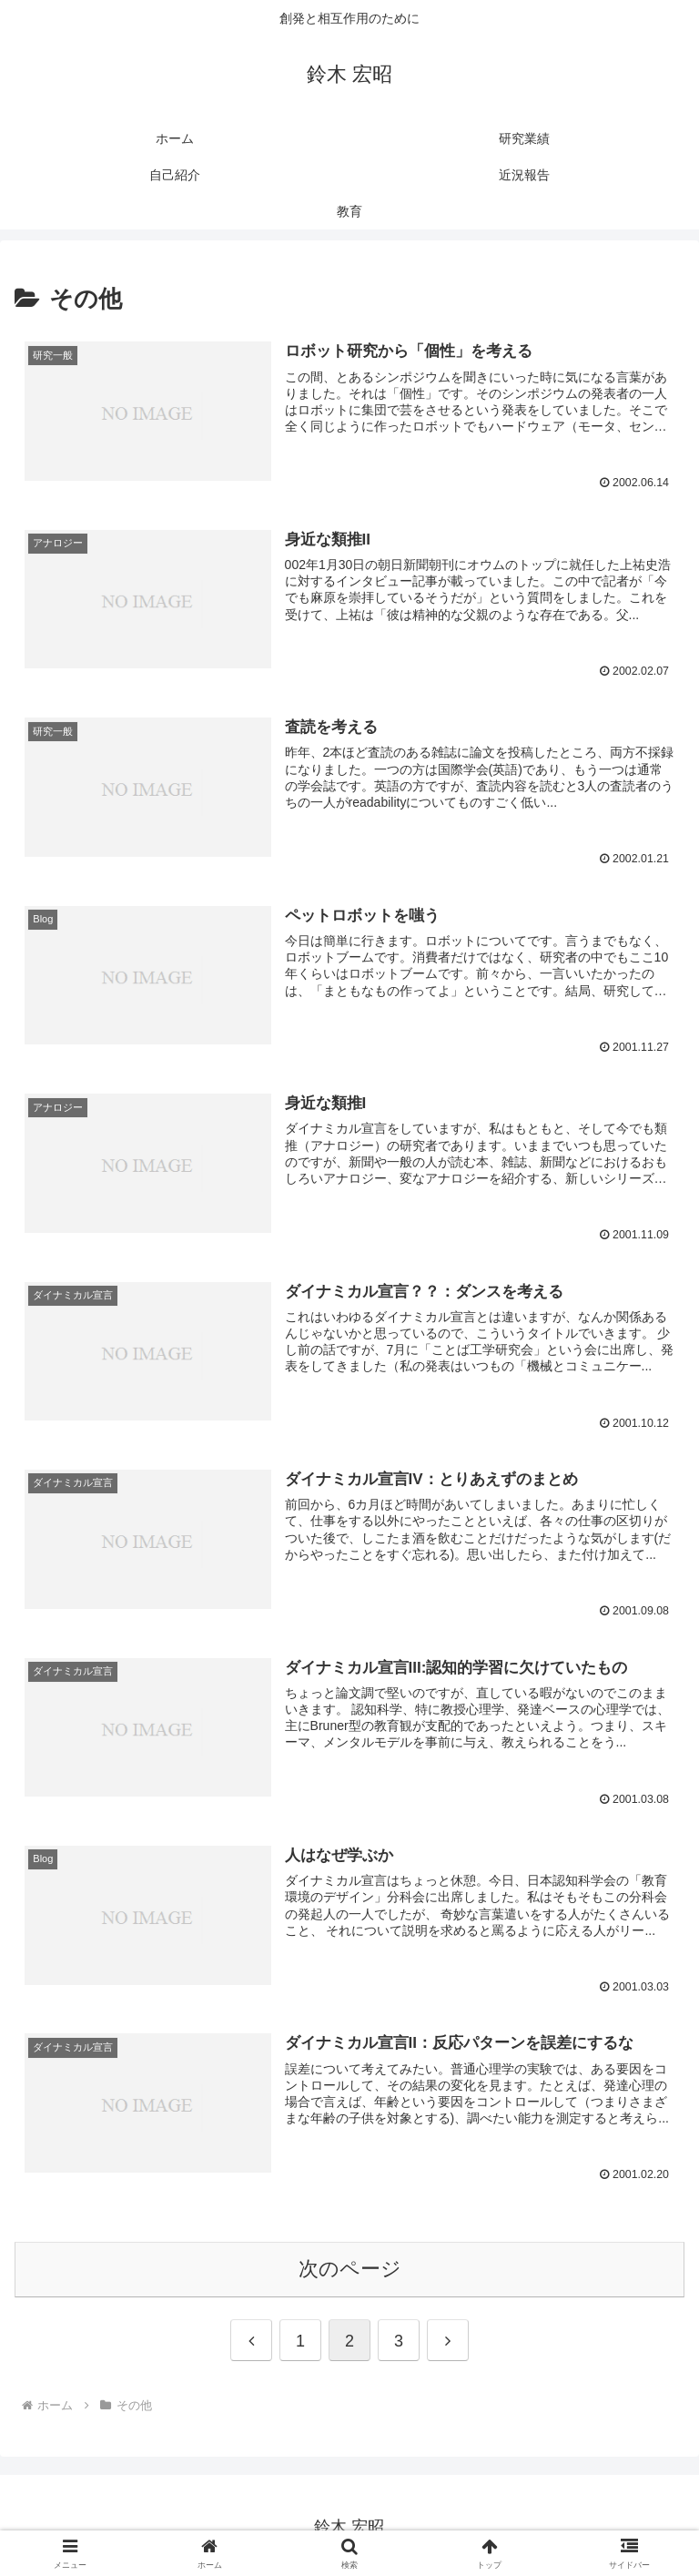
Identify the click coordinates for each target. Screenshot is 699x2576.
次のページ (350, 2265)
